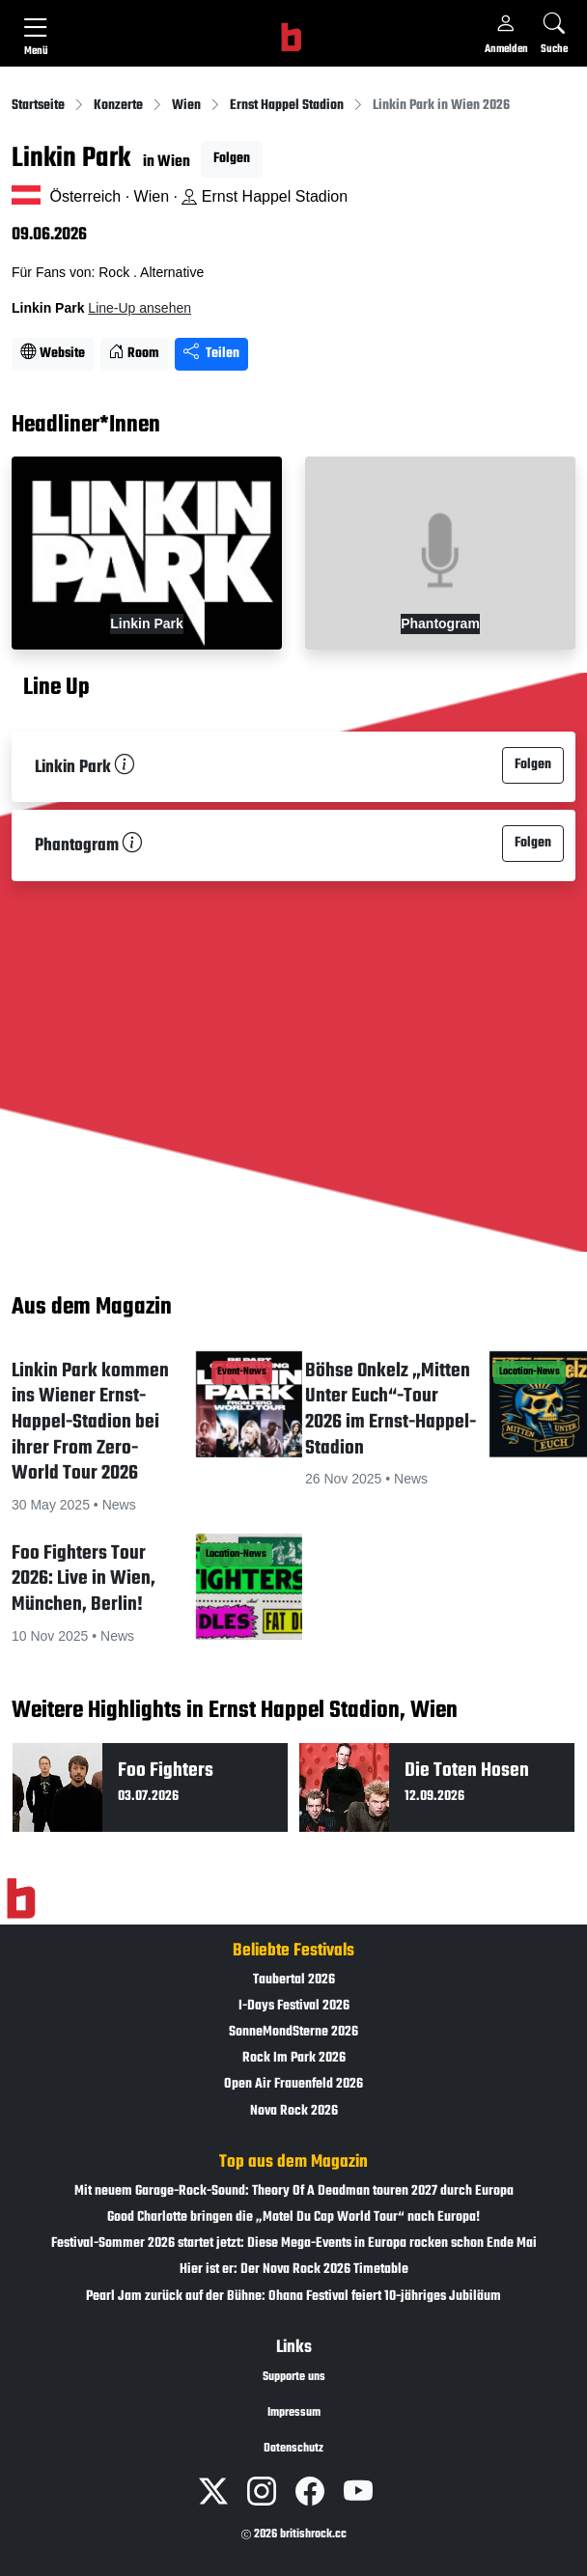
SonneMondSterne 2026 (293, 2032)
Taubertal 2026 (294, 1980)
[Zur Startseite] (21, 1898)
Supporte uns (294, 2377)
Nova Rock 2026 (294, 2111)
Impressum (294, 2413)
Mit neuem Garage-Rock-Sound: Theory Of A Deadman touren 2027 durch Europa (294, 2191)
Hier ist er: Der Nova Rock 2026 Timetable (294, 2269)
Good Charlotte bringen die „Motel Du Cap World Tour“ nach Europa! (293, 2217)
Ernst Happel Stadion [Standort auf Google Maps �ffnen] (265, 196)
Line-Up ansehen (139, 308)
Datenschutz (293, 2448)
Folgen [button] (231, 159)
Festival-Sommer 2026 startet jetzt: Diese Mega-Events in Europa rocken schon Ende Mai (294, 2243)
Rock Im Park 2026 (294, 2058)
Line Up (56, 688)
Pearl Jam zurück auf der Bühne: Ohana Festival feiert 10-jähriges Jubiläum (293, 2296)
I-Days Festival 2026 (293, 2006)
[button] (147, 1430)
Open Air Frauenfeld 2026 (293, 2084)
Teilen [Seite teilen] (211, 354)
